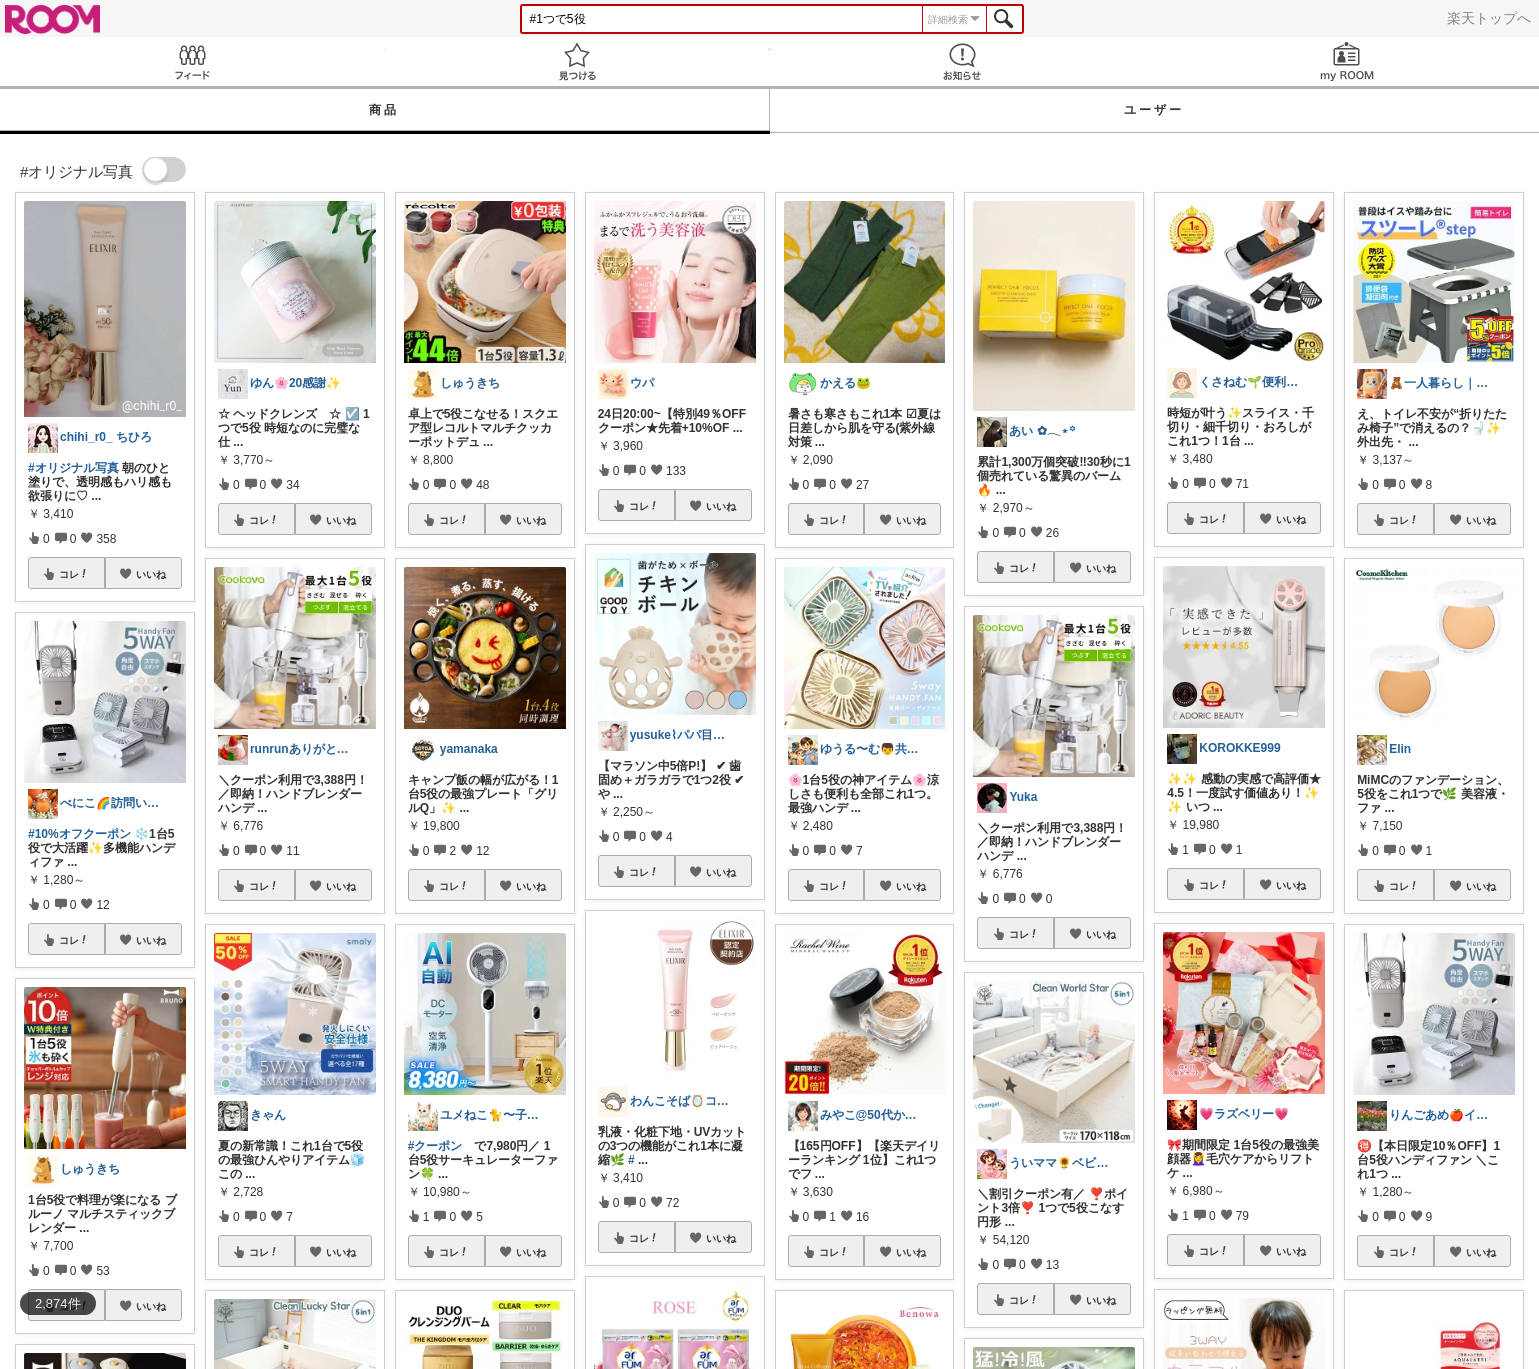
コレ (74, 574)
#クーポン (435, 1146)
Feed (192, 61)
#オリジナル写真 (73, 468)
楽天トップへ (1489, 18)
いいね (151, 574)
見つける (577, 61)
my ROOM (1346, 61)
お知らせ (962, 61)
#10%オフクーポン (79, 834)
